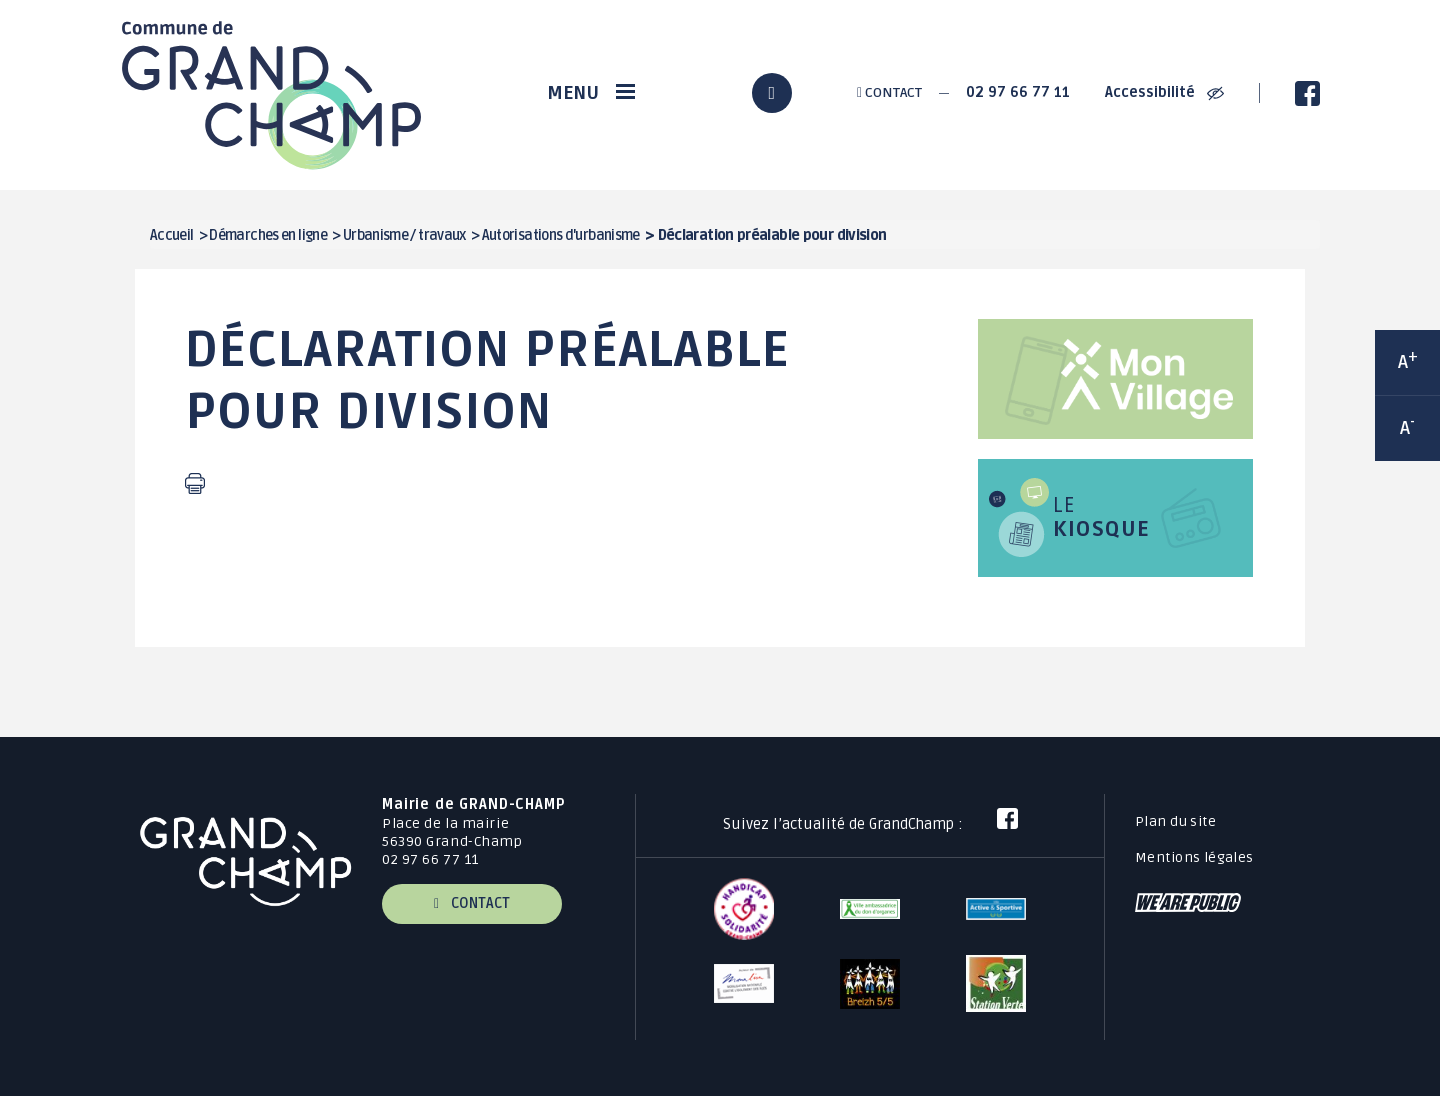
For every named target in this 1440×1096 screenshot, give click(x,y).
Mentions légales (1194, 857)
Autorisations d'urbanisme (561, 235)
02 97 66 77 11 (1018, 92)
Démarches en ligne (268, 235)
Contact (889, 92)
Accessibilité (1164, 92)
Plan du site (1175, 821)
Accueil (172, 235)
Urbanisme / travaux (404, 235)
